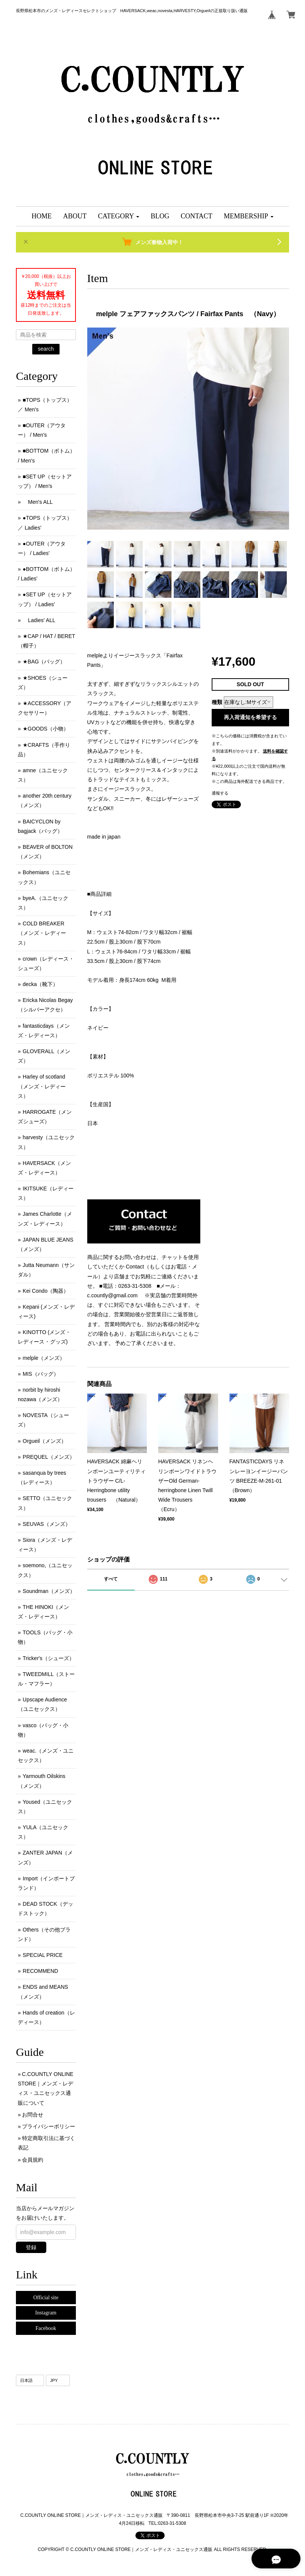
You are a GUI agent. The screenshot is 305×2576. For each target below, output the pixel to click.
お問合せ (32, 2115)
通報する (220, 793)
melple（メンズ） (44, 1358)
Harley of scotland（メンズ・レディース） (42, 1086)
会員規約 (32, 2160)
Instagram (46, 2313)
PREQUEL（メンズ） (49, 1457)
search (46, 349)
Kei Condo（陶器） (46, 1291)
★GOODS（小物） (46, 729)
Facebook (46, 2328)
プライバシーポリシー (48, 2126)
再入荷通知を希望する (250, 717)
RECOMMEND (40, 1971)
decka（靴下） (40, 984)
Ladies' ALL (39, 620)
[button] (118, 216)
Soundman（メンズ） (49, 1591)
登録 (31, 2247)
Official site (45, 2297)
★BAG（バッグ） (44, 662)
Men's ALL (38, 502)
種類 (217, 702)
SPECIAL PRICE (43, 1955)
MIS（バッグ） (41, 1374)
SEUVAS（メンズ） (47, 1524)
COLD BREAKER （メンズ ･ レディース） (42, 932)
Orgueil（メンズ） (44, 1441)
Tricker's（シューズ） (48, 1658)
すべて (111, 1579)
